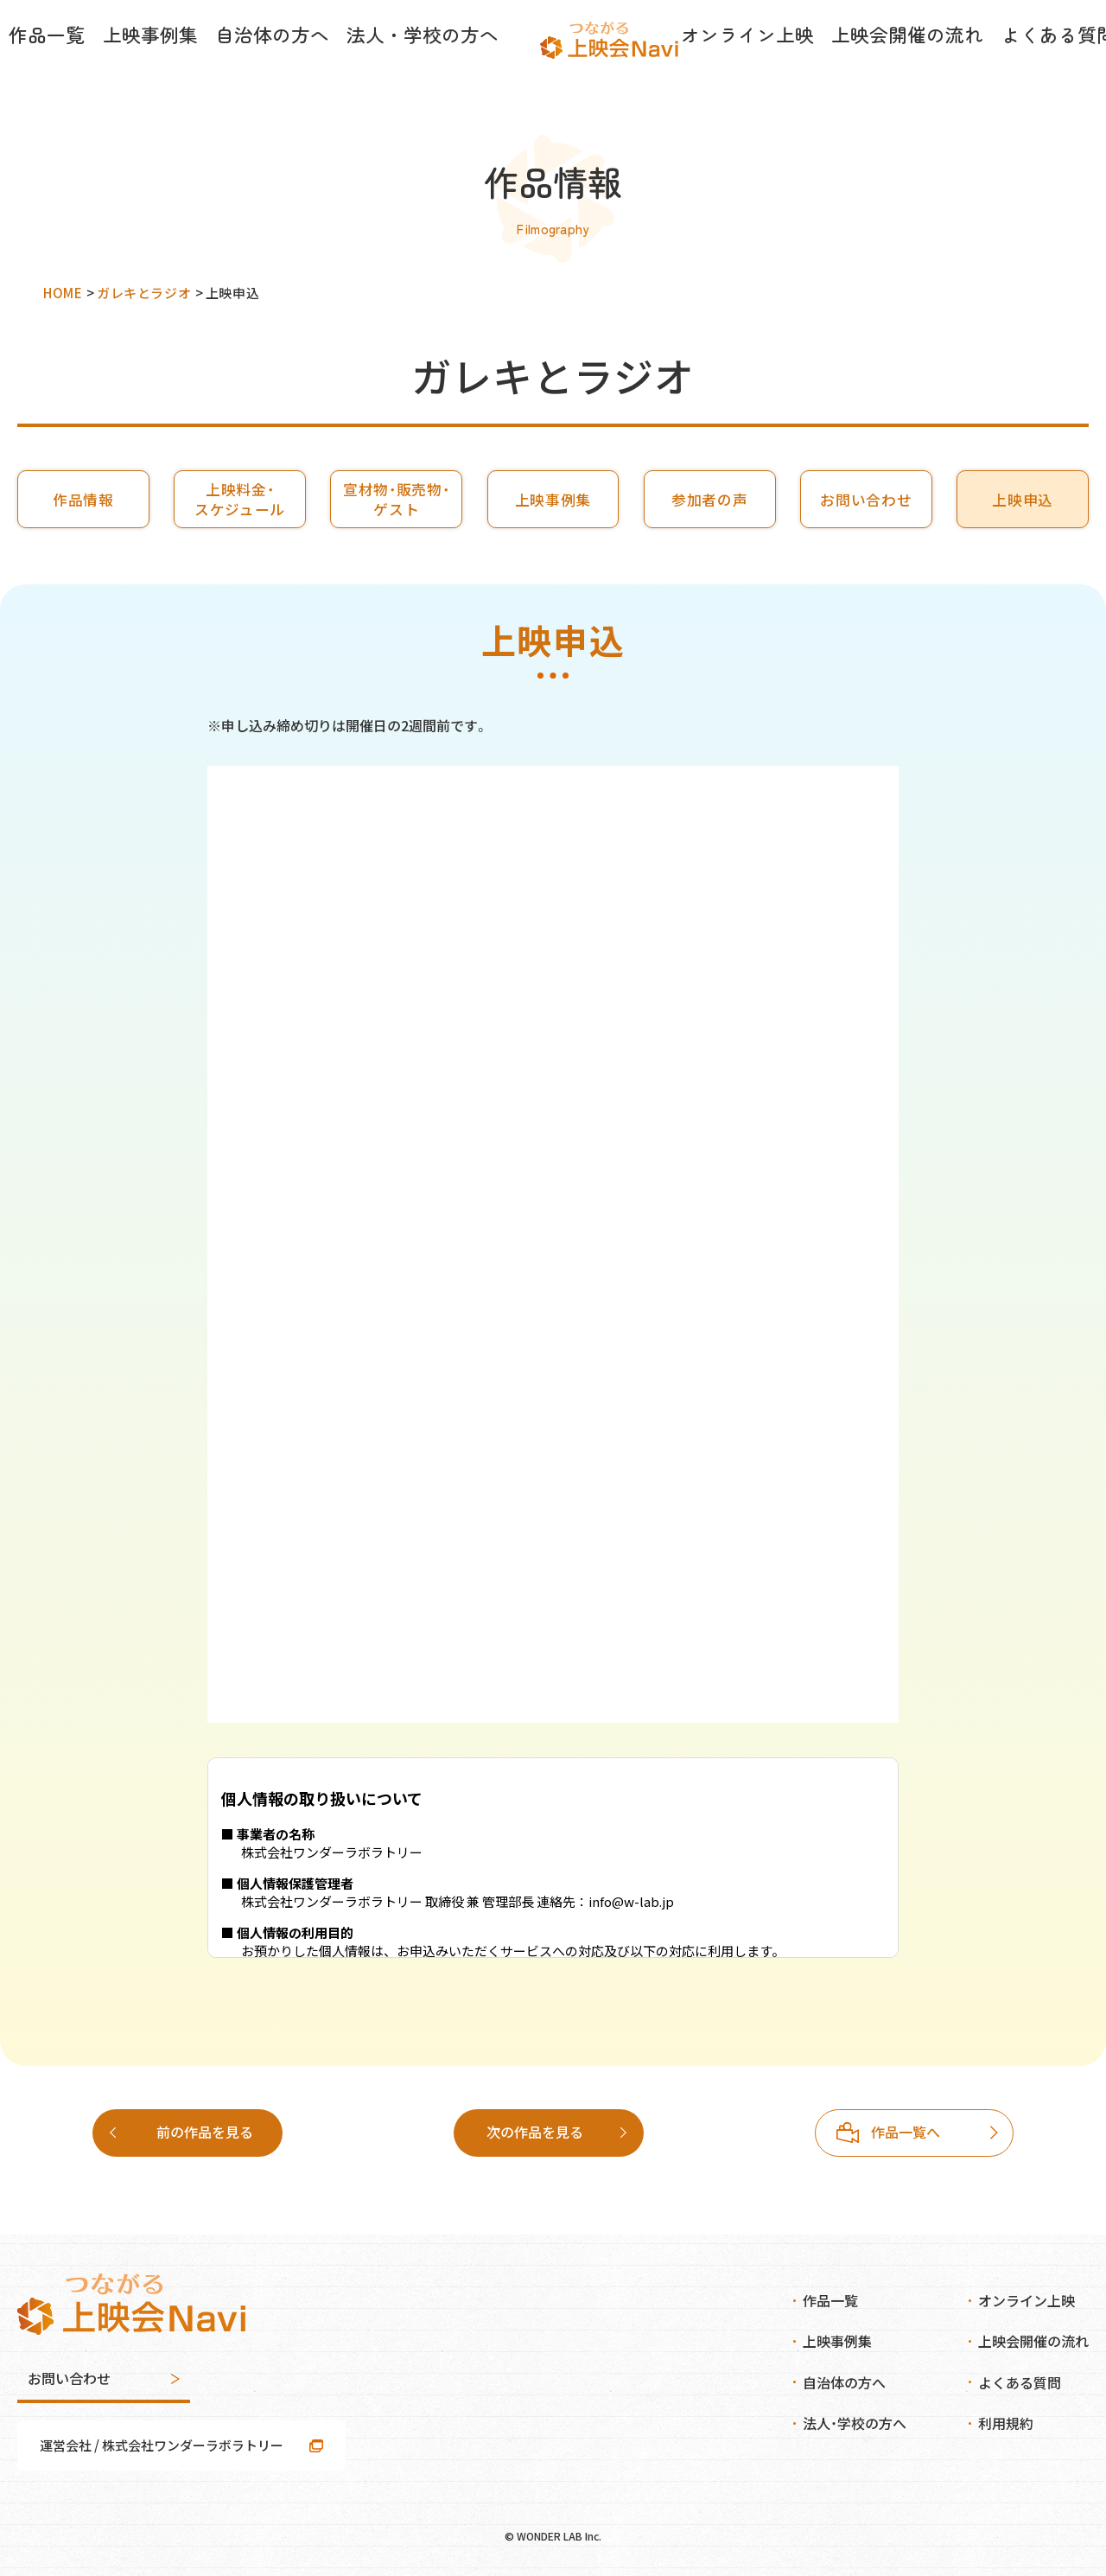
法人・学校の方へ (403, 61)
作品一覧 (98, 61)
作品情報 (83, 499)
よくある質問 (942, 61)
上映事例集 (184, 61)
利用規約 (1005, 2423)
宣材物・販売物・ (396, 499)
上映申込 (1022, 499)
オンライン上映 (695, 61)
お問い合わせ (866, 499)
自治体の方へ (283, 61)
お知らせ (1035, 61)
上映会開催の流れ (822, 61)
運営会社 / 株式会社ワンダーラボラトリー (161, 2445)
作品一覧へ (544, 2131)
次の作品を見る (904, 2131)
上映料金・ (239, 499)
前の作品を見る (204, 2131)
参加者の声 (709, 499)
